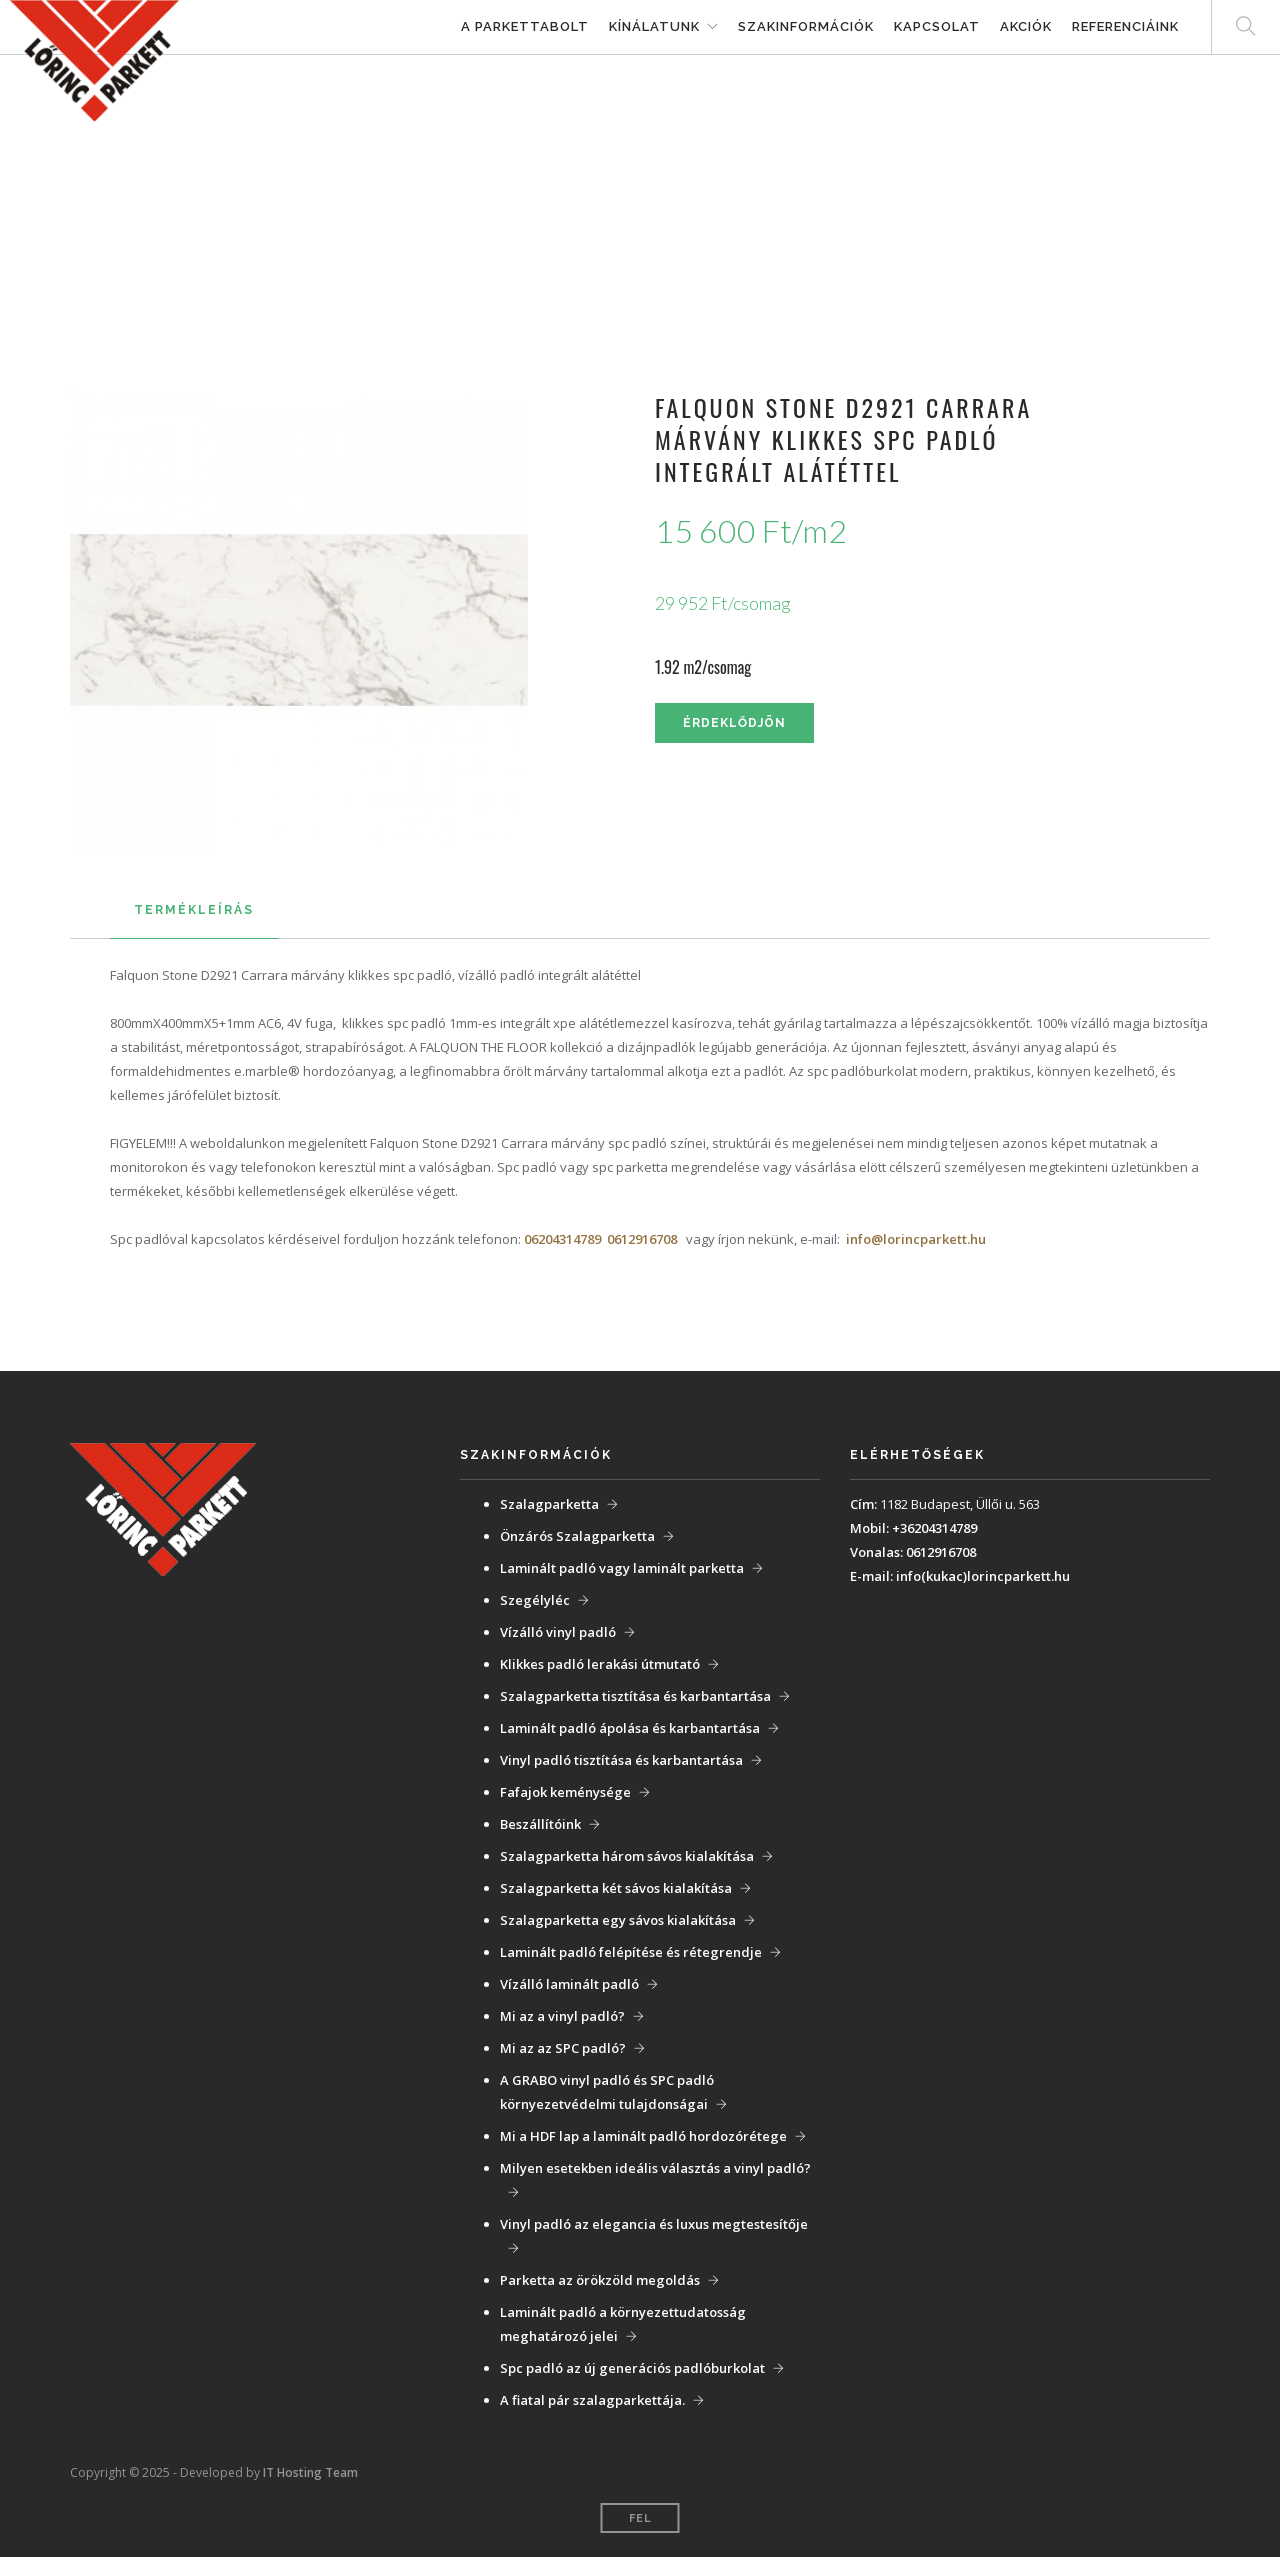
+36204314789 (934, 1528)
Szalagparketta (549, 1504)
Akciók (1026, 26)
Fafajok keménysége (565, 1792)
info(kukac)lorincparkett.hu (983, 1576)
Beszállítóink (540, 1824)
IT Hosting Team (310, 2472)
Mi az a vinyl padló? (562, 2016)
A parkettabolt (525, 26)
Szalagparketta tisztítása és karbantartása (635, 1696)
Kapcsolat (937, 26)
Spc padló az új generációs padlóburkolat (632, 2368)
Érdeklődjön (734, 723)
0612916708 (642, 1239)
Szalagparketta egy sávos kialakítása (618, 1920)
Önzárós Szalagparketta (577, 1536)
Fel (640, 2518)
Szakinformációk (806, 26)
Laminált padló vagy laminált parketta (622, 1568)
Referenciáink (1125, 26)
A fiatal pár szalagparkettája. (592, 2400)
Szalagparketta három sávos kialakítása (627, 1856)
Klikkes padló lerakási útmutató (600, 1664)
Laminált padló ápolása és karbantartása (630, 1728)
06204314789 (562, 1239)
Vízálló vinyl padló (558, 1632)
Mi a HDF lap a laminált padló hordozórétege (643, 2136)
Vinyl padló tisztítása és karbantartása (621, 1760)
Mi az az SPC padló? (563, 2048)
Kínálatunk (654, 26)
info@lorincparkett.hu (916, 1239)
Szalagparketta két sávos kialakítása (616, 1888)
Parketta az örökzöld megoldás (600, 2280)
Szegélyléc (535, 1600)
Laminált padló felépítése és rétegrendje (631, 1952)
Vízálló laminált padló (569, 1984)
